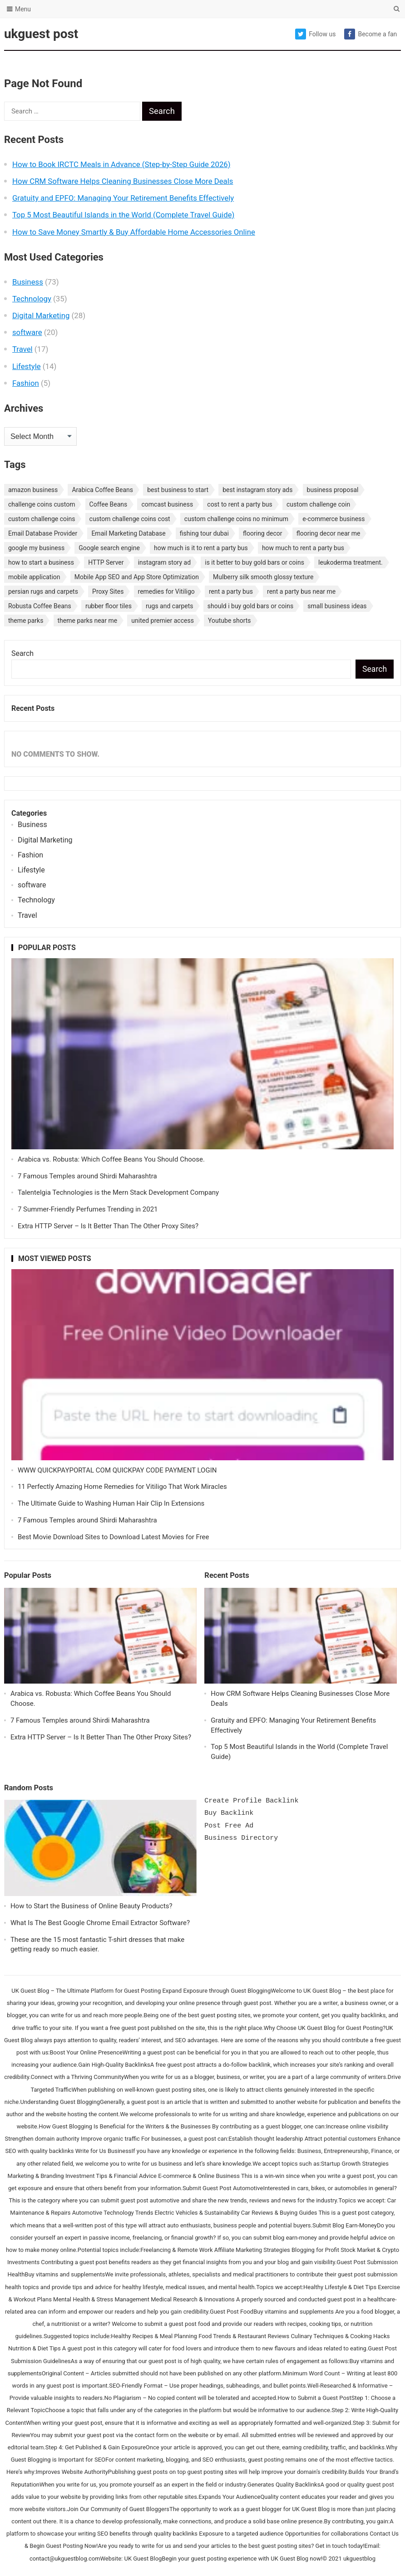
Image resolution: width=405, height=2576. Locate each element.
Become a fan (370, 34)
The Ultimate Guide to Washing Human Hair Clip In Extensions (111, 1503)
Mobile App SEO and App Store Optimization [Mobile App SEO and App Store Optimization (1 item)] (136, 577)
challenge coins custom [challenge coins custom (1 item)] (41, 504)
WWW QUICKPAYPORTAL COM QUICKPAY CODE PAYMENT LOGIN (117, 1470)
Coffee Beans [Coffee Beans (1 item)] (108, 504)
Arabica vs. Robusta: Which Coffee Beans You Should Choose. (111, 1159)
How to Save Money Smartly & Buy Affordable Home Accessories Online (133, 231)
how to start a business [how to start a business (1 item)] (41, 562)
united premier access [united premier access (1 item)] (162, 620)
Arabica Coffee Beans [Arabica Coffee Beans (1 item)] (102, 489)
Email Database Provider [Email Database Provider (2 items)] (42, 533)
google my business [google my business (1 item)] (36, 548)
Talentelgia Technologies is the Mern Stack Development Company (118, 1192)
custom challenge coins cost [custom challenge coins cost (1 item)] (129, 518)
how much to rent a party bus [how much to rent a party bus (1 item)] (303, 548)
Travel (22, 349)
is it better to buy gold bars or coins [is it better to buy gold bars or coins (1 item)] (254, 562)
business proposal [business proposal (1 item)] (333, 489)
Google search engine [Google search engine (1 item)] (109, 548)
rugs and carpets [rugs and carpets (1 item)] (169, 606)
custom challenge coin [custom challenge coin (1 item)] (318, 504)
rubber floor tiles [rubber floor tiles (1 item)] (108, 606)
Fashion (25, 383)
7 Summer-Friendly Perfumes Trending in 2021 (88, 1209)
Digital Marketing (40, 315)
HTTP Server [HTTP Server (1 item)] (105, 562)
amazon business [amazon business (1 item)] (33, 489)
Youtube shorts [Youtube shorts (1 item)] (229, 620)
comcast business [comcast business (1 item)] (167, 504)
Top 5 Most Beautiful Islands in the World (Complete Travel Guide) (123, 214)
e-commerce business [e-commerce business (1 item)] (333, 518)
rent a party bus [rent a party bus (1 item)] (231, 591)
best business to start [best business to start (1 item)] (177, 489)
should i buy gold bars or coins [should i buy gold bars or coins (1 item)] (250, 606)
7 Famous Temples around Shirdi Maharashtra (87, 1176)
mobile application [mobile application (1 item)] (34, 577)
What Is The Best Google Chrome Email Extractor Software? (100, 1923)
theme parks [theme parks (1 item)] (25, 620)
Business (27, 281)
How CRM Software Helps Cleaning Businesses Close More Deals (122, 181)
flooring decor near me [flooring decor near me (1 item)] (328, 533)
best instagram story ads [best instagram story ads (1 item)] (257, 489)
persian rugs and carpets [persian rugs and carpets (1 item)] (43, 591)
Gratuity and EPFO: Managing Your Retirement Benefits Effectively (123, 197)
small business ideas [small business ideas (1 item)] (336, 606)
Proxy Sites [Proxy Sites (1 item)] (107, 591)
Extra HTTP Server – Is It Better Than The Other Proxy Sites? (108, 1226)
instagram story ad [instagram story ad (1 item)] (164, 562)
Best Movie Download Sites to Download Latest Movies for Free (113, 1537)
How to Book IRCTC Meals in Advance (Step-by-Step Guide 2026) (121, 164)
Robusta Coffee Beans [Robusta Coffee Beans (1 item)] (39, 606)
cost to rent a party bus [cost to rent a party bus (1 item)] (239, 504)
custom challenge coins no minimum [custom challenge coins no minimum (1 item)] (236, 518)
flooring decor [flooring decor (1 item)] (262, 533)
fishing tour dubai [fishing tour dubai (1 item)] (204, 533)
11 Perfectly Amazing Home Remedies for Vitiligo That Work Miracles (122, 1487)
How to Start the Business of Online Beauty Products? (91, 1906)
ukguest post (41, 33)
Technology (31, 298)
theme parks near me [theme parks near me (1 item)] (88, 620)
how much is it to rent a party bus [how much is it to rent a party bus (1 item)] (201, 548)
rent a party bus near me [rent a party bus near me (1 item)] (301, 591)
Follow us (315, 34)
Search (22, 653)
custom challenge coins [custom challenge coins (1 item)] (41, 518)
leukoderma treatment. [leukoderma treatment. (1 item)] (350, 562)
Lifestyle (26, 366)
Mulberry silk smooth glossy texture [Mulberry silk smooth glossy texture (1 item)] (263, 577)
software (27, 332)
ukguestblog (359, 2558)
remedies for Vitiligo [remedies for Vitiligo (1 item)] (166, 591)
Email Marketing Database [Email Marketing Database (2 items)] (128, 533)
